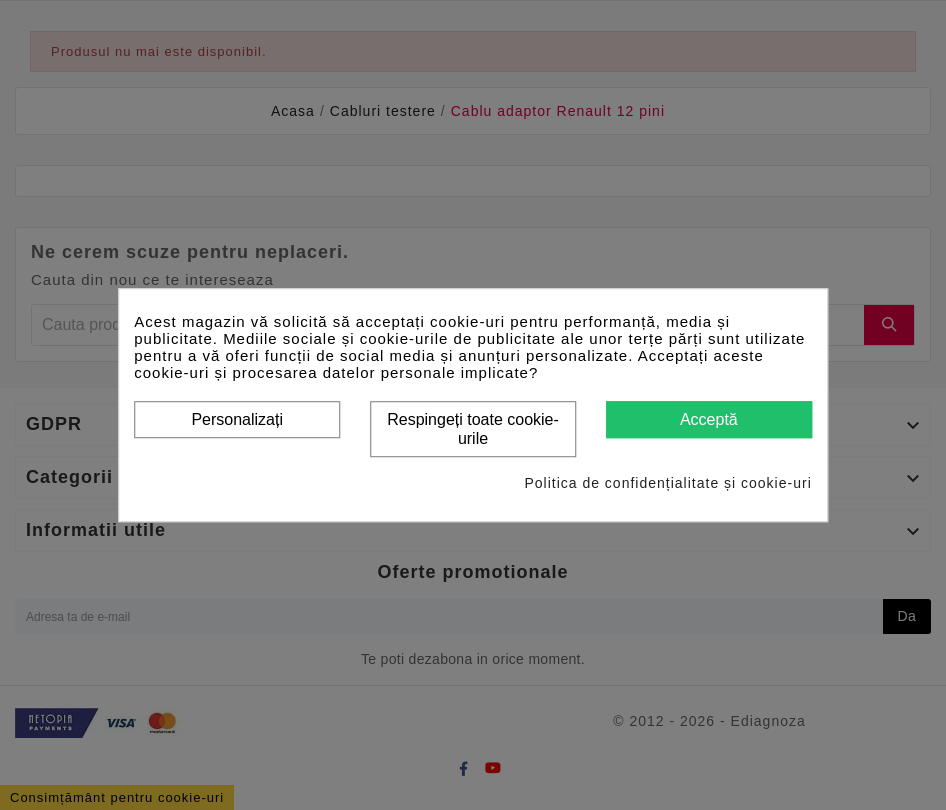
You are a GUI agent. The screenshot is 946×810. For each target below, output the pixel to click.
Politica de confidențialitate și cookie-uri (667, 483)
